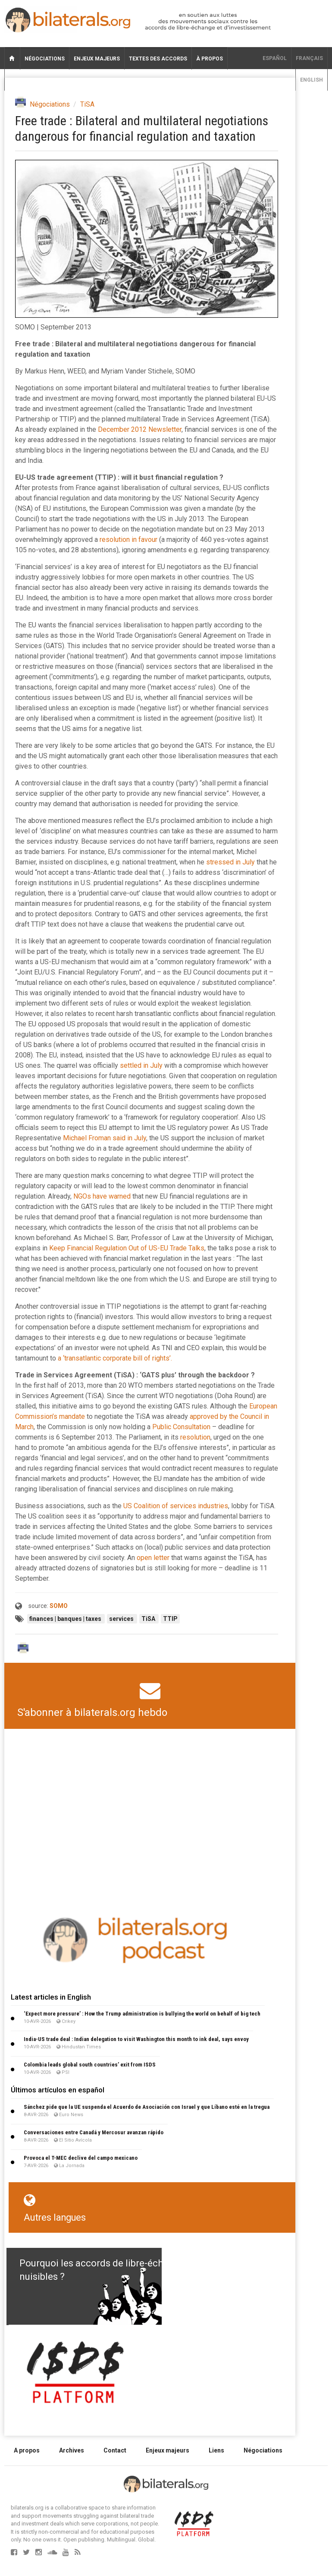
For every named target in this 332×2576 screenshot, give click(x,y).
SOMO (59, 1605)
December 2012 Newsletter (140, 429)
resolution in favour (128, 539)
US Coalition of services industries (175, 1506)
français (309, 58)
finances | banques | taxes (66, 1618)
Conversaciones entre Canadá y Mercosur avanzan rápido (93, 2132)
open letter (153, 1558)
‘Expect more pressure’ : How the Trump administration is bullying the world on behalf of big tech (142, 2013)
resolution (195, 1437)
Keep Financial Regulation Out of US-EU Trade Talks (126, 1248)
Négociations (45, 59)
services (122, 1618)
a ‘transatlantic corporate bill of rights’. (115, 1358)
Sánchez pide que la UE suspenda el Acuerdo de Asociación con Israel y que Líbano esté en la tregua (146, 2107)
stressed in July (230, 862)
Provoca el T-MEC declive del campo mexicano (81, 2158)
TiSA (87, 104)
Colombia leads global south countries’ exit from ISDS (90, 2064)
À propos (209, 59)
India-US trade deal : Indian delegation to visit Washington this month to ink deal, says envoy (136, 2039)
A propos (27, 2450)
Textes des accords (158, 59)
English (311, 80)
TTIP (170, 1618)
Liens (216, 2450)
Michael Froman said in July (104, 1138)
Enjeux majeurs (97, 59)
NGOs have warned (102, 1196)
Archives (71, 2450)
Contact (114, 2450)
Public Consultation (181, 1427)
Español (275, 58)
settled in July (141, 1065)
